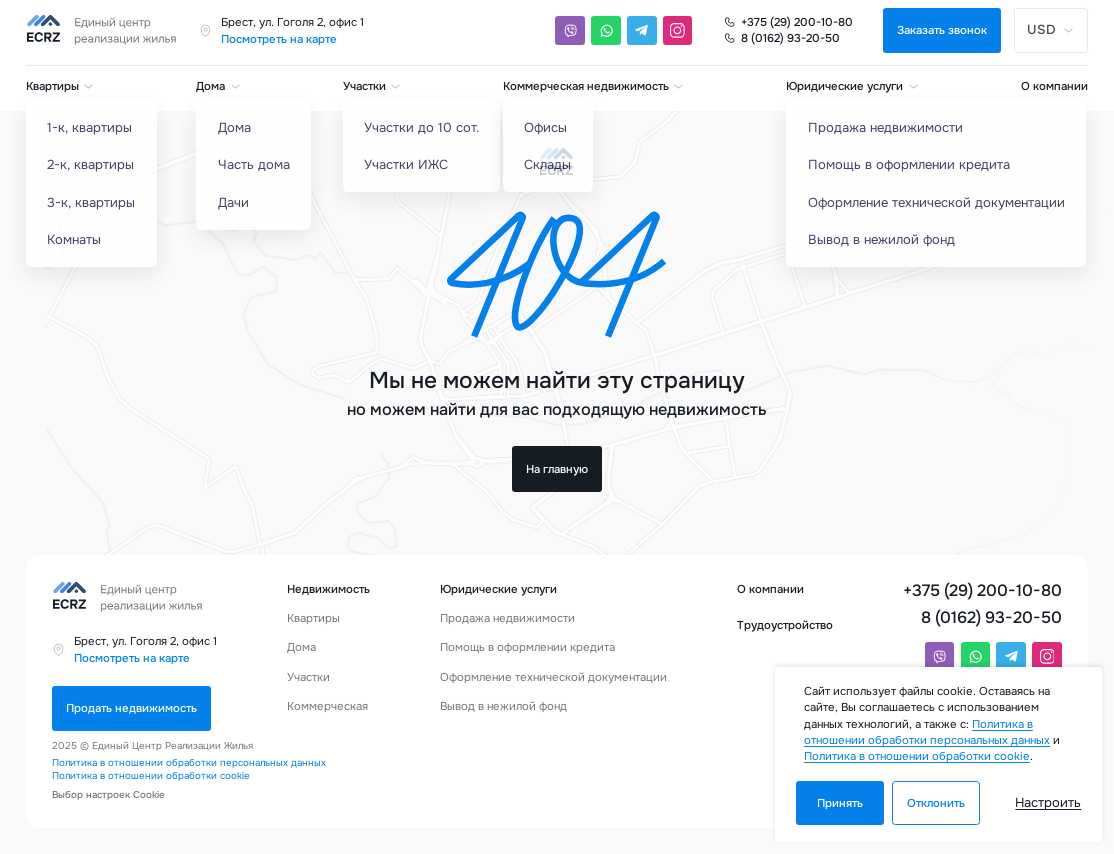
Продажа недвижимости (507, 618)
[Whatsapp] (605, 30)
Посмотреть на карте (279, 39)
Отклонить (936, 803)
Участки (372, 86)
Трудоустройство (785, 625)
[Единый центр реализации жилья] (106, 30)
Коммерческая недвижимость (594, 86)
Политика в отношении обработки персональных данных (189, 763)
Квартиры (60, 86)
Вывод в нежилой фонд (503, 706)
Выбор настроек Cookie (108, 795)
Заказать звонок (942, 30)
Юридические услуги (852, 86)
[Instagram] (677, 30)
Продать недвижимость (131, 708)
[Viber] (569, 30)
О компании (1054, 86)
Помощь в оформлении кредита (527, 647)
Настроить (1048, 802)
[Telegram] (641, 30)
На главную (557, 469)
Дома (218, 86)
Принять (840, 803)
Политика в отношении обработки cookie (151, 776)
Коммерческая (327, 706)
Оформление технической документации (553, 677)
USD (1051, 29)
